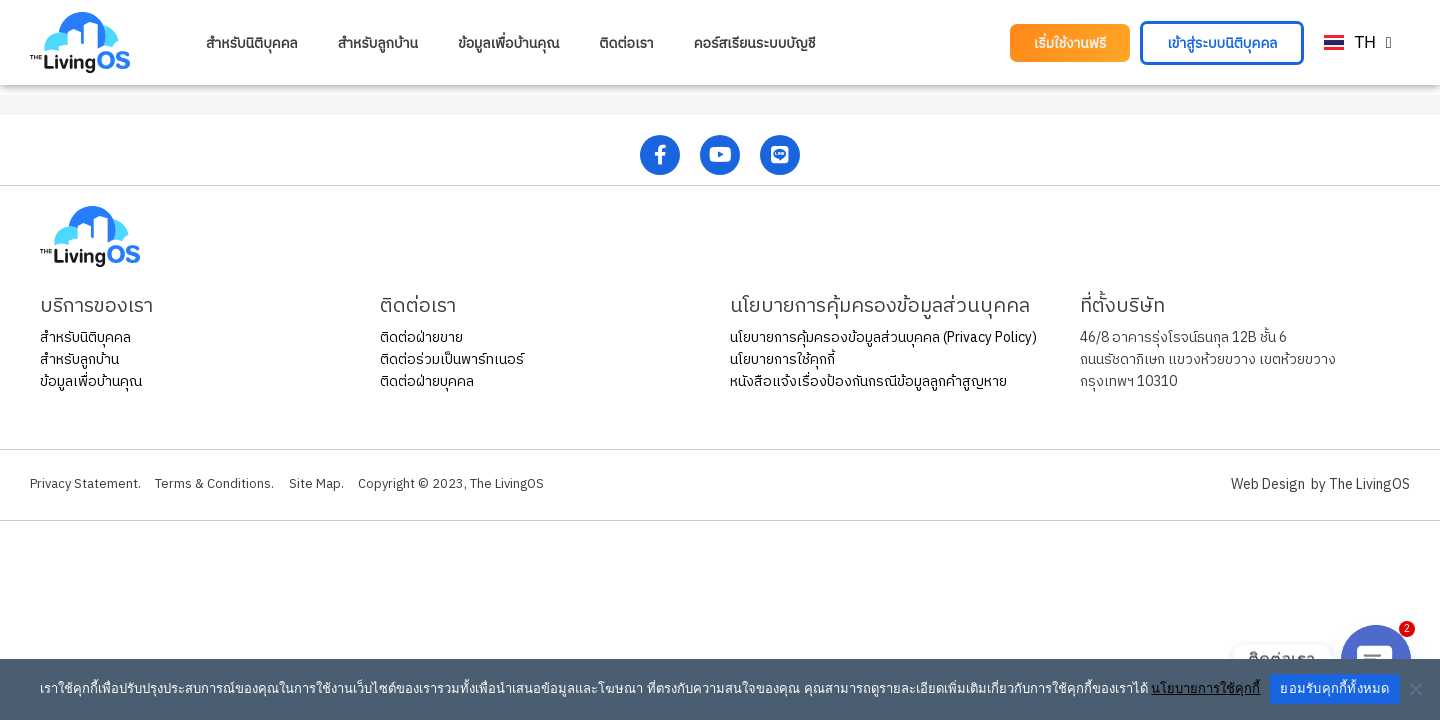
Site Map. (342, 485)
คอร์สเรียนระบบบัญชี (755, 43)
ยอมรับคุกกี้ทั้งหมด (1334, 688)
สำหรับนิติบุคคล (252, 43)
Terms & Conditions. (231, 485)
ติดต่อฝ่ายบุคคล (427, 381)
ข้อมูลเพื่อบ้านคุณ (508, 43)
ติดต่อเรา (626, 43)
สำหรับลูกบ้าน (378, 43)
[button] (1070, 43)
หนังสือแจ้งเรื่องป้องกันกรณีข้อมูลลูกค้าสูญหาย (868, 381)
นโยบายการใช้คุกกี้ (782, 359)
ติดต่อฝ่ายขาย (421, 337)
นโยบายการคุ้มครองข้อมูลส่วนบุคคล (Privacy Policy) (883, 337)
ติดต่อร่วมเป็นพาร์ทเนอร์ (452, 359)
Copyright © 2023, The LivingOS (490, 485)
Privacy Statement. (89, 485)
